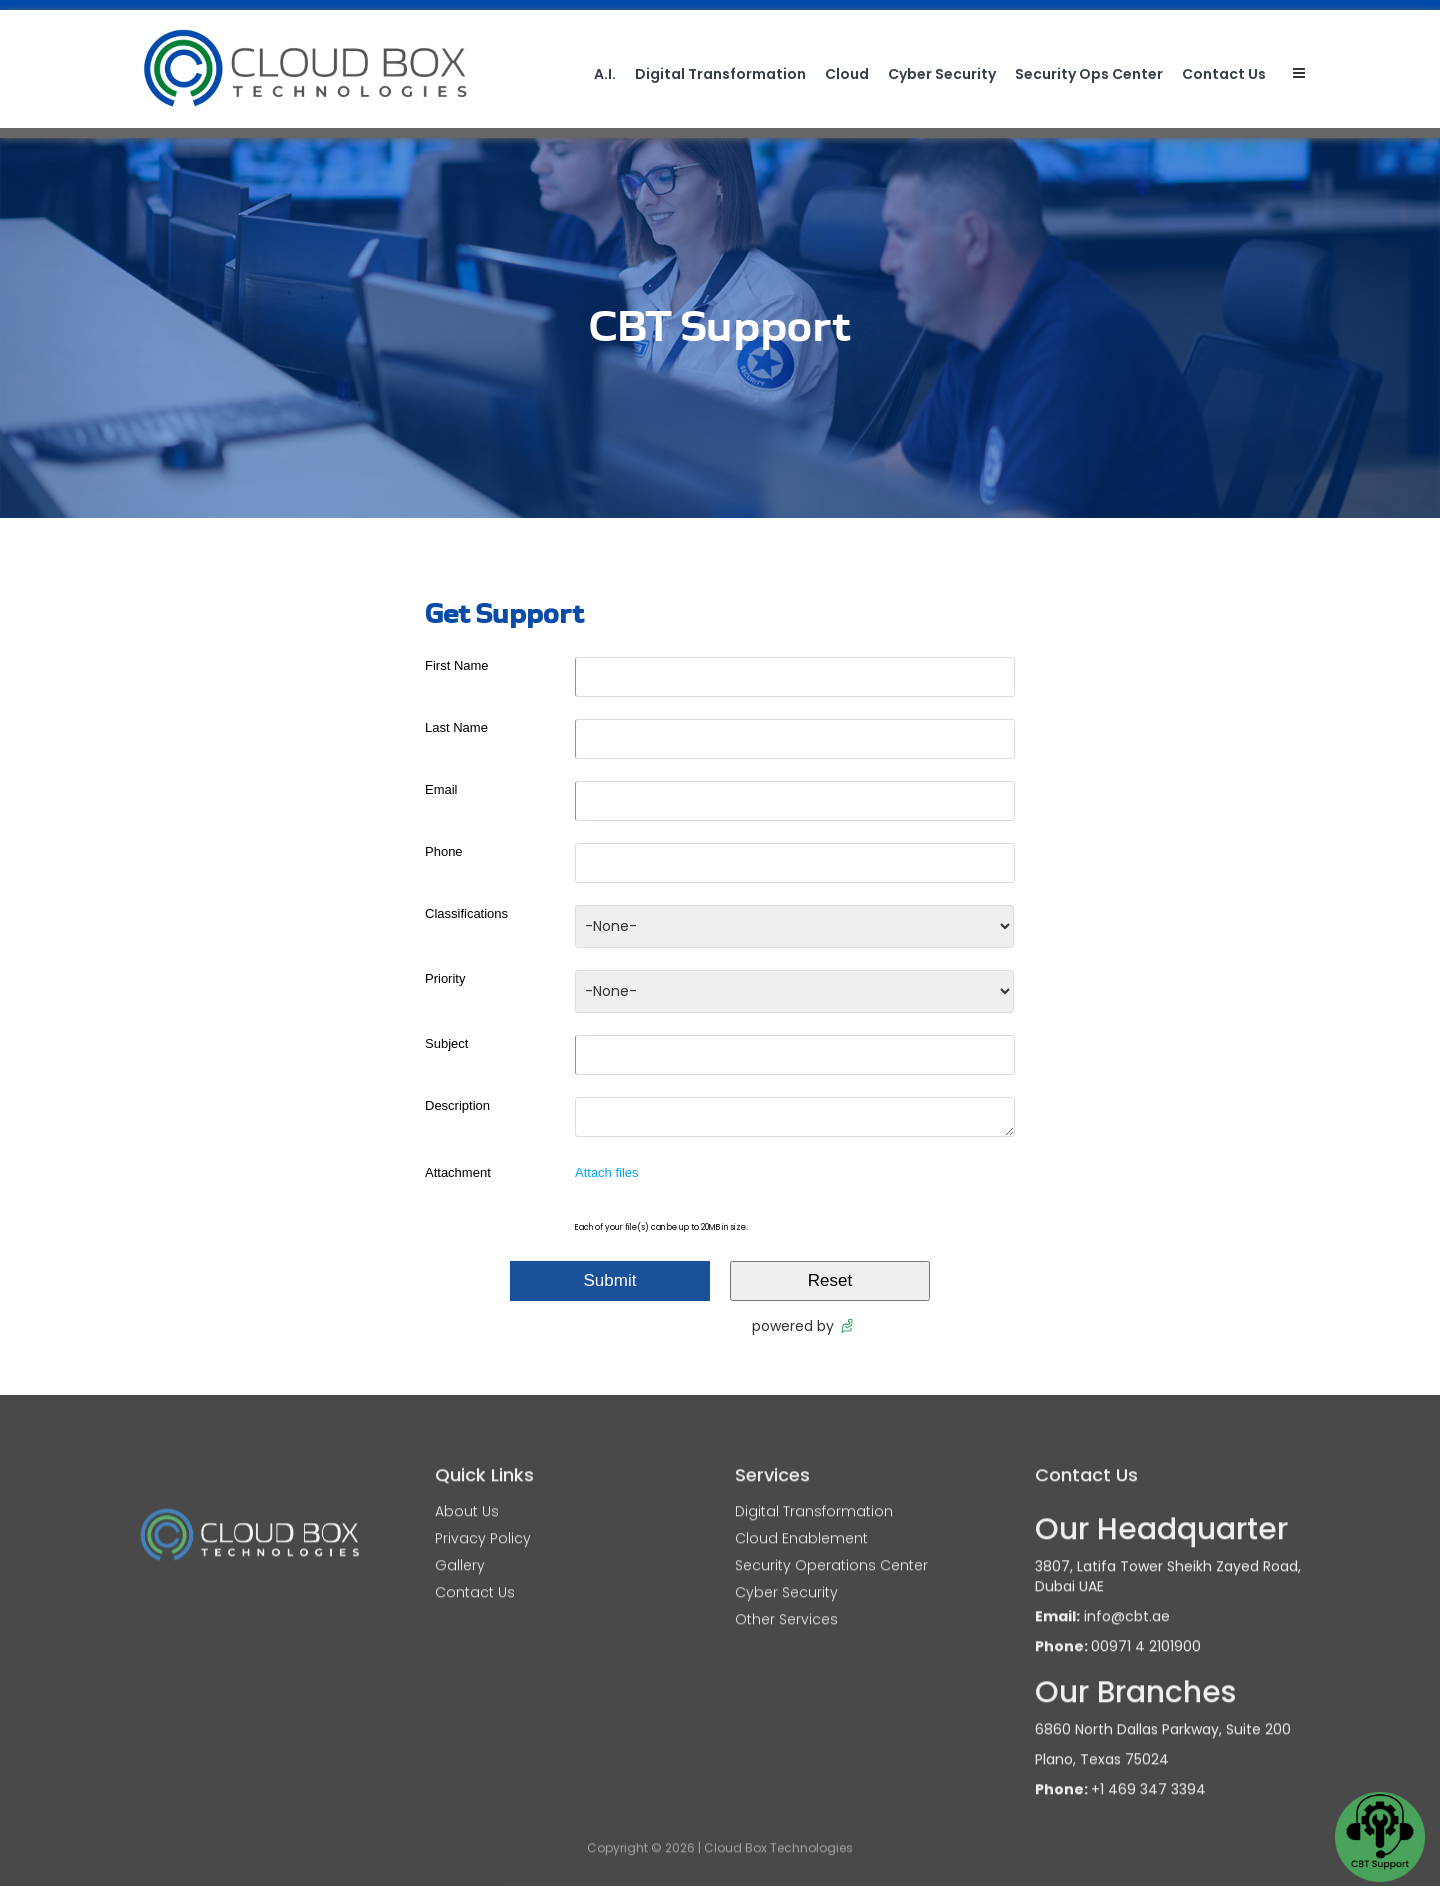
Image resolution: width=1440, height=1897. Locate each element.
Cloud (847, 74)
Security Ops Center (1089, 74)
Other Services (786, 1604)
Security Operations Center (831, 1550)
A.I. (605, 74)
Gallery (460, 1550)
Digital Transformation (720, 74)
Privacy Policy (483, 1523)
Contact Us (1224, 74)
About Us (467, 1496)
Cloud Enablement (801, 1523)
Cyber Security (942, 74)
